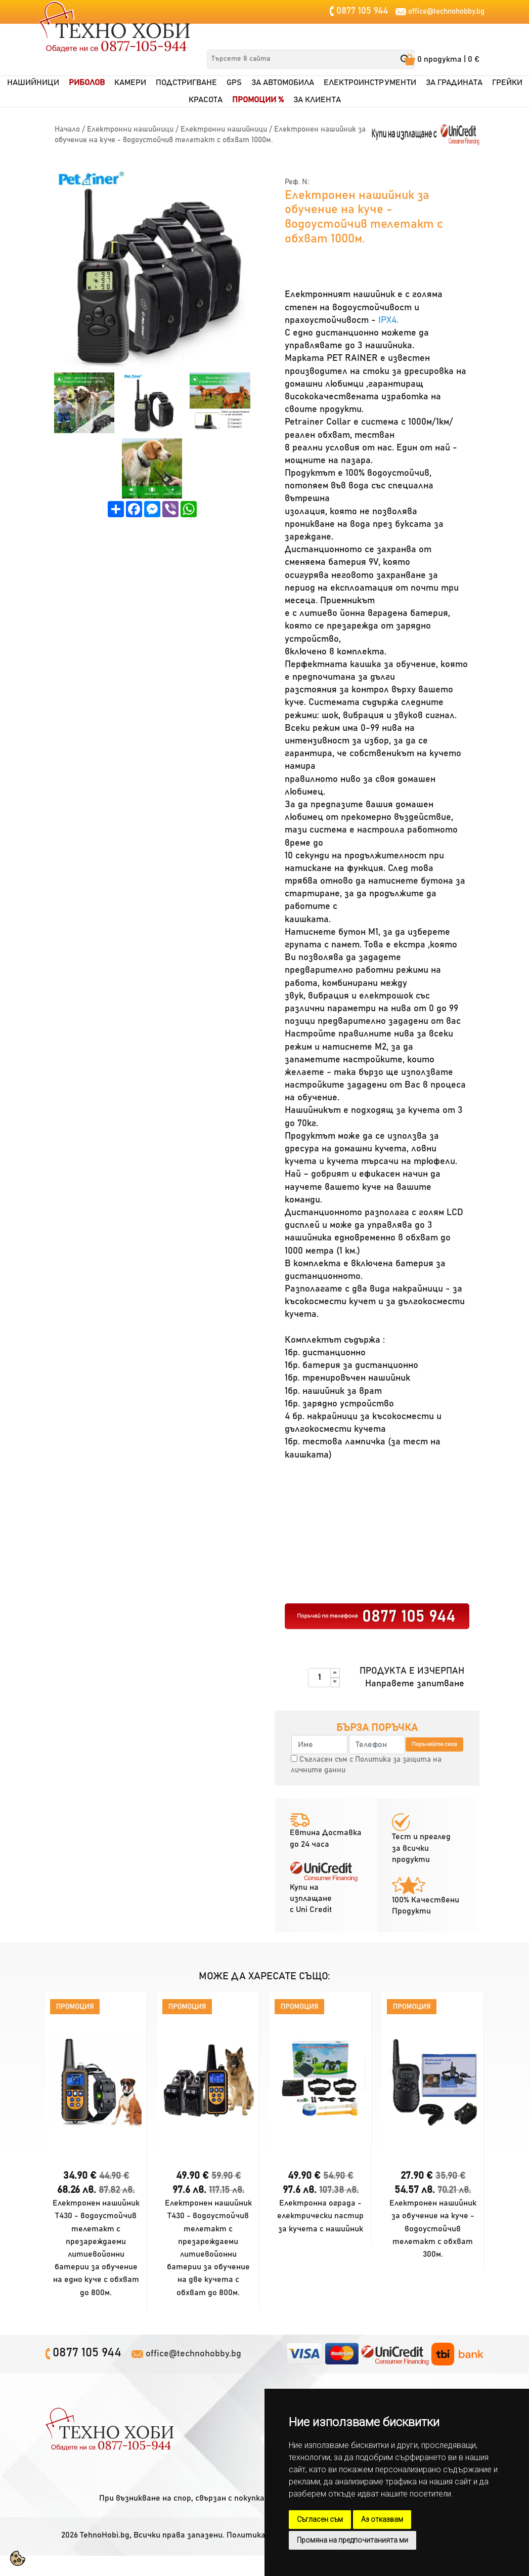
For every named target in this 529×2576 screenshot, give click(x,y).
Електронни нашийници (130, 129)
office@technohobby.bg (446, 11)
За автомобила (282, 83)
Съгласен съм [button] (320, 2519)
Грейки (507, 83)
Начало (67, 129)
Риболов (87, 83)
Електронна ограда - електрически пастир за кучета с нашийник (320, 2215)
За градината (454, 83)
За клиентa (317, 100)
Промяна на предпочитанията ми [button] (352, 2540)
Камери (130, 83)
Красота (206, 100)
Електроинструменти (370, 83)
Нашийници (33, 83)
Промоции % (258, 100)
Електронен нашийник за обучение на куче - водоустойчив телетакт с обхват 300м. (432, 2228)
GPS (234, 83)
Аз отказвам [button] (382, 2519)
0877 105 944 (361, 11)
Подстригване (186, 83)
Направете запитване (414, 1683)
